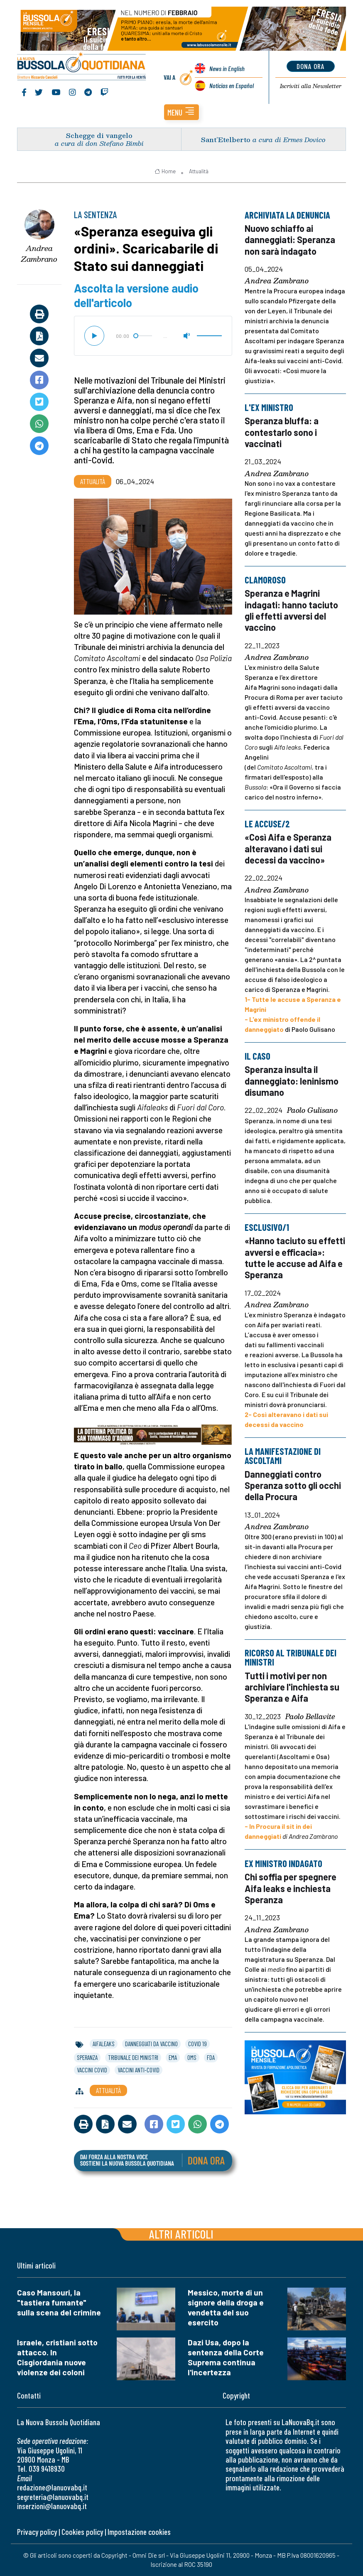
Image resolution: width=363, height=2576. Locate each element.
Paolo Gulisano (312, 1110)
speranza (87, 2057)
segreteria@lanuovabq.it (52, 2497)
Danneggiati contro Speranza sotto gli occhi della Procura (293, 1485)
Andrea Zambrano (39, 254)
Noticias (231, 86)
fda (211, 2057)
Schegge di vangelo (99, 135)
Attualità (198, 171)
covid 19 (197, 2043)
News (227, 69)
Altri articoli (181, 2234)
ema (173, 2057)
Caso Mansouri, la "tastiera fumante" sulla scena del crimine (59, 2302)
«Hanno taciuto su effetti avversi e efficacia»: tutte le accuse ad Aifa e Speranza (295, 1257)
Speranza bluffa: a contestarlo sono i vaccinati (282, 432)
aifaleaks (104, 2043)
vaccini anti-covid (138, 2070)
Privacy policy (37, 2532)
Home (165, 171)
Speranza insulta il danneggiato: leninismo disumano (291, 1080)
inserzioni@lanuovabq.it (52, 2506)
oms (191, 2057)
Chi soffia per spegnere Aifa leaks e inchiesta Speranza (290, 1888)
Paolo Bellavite (310, 1716)
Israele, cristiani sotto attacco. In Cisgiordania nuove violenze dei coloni (57, 2357)
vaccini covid (92, 2070)
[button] (181, 112)
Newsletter (310, 86)
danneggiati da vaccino (151, 2043)
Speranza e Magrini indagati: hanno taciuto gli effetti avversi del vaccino (291, 610)
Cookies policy (82, 2532)
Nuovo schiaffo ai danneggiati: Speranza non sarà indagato (290, 239)
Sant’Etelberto (225, 139)
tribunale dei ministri (133, 2057)
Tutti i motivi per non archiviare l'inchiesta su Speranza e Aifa (292, 1687)
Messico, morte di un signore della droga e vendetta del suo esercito (226, 2307)
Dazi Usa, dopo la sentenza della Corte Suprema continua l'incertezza (226, 2357)
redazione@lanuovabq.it (52, 2487)
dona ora (310, 66)
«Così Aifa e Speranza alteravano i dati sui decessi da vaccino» (288, 848)
